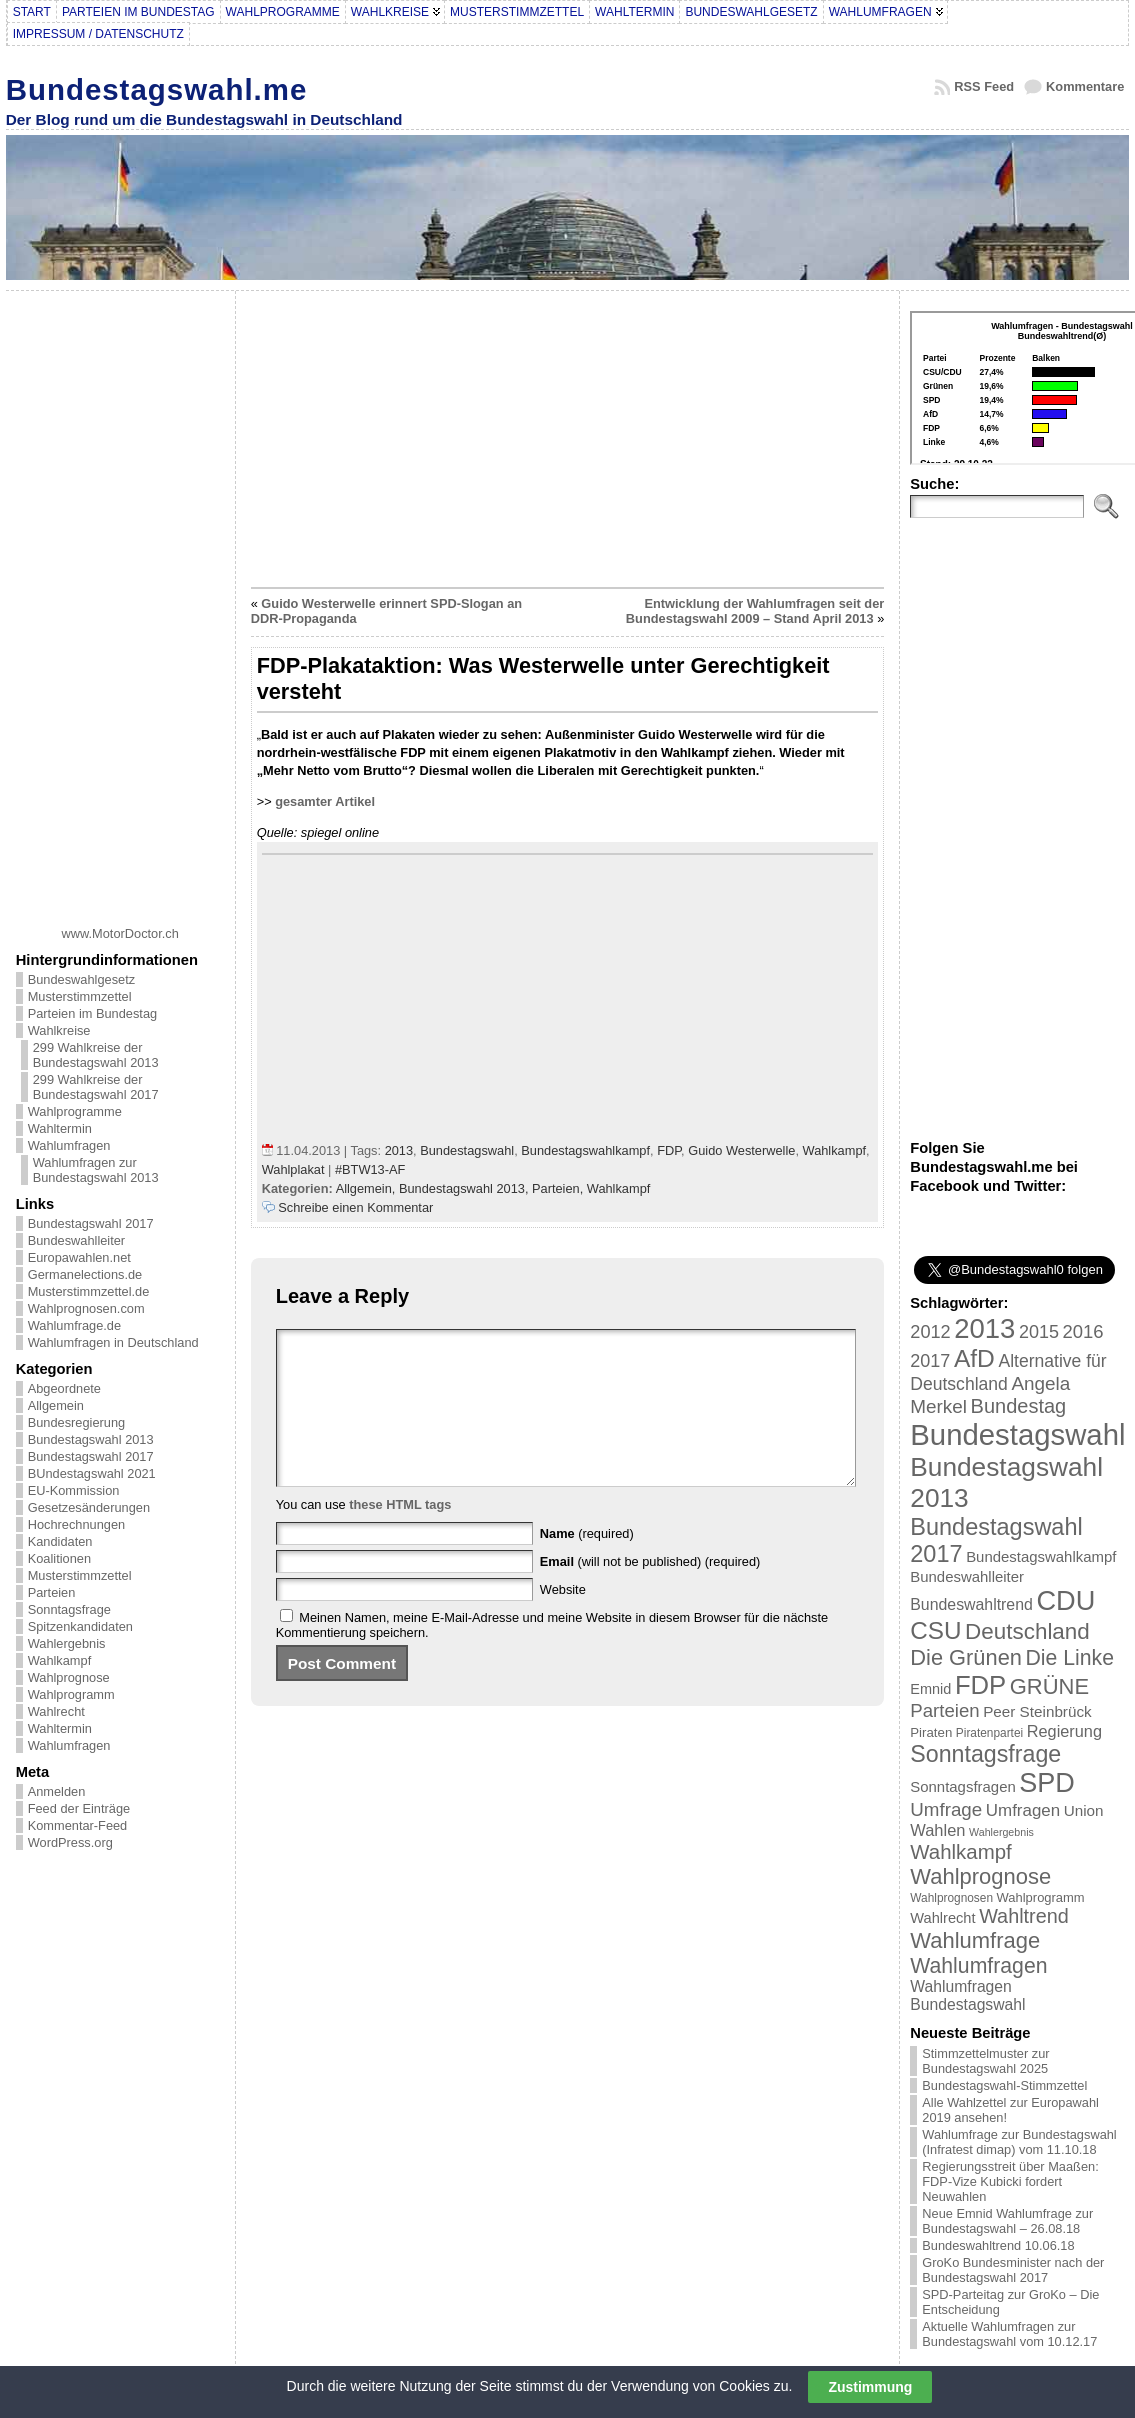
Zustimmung (870, 2387)
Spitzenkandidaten (80, 1626)
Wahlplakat (293, 1169)
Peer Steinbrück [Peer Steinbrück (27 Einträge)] (1037, 1711)
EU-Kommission (74, 1490)
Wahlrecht (56, 1711)
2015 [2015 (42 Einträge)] (1039, 1332)
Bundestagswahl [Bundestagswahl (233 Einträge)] (1017, 1434)
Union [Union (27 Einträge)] (1084, 1810)
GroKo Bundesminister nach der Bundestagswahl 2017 (1013, 2270)
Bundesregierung (76, 1422)
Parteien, (559, 1188)
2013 (399, 1150)
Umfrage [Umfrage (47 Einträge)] (946, 1809)
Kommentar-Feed (78, 1825)
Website (563, 1619)
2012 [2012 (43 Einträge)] (930, 1332)
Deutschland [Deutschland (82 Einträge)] (1027, 1631)
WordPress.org (70, 1842)
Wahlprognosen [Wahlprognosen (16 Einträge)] (951, 1898)
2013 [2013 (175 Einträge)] (984, 1328)
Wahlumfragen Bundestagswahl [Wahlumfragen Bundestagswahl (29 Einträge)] (967, 1995)
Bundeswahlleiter (76, 1240)
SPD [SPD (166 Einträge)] (1047, 1783)
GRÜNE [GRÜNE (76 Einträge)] (1049, 1686)
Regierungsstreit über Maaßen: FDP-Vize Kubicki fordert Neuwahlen (1010, 2181)
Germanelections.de (85, 1274)
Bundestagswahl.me (157, 89)
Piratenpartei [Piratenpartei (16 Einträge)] (989, 1733)
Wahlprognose (69, 1677)
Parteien (52, 1592)
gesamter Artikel (325, 801)
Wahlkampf (60, 1660)
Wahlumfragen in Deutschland (113, 1342)
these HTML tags (400, 1534)
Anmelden (57, 1791)
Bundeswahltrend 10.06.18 (998, 2245)
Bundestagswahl (467, 1150)
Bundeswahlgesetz (81, 979)
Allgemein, (367, 1188)
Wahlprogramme (75, 1111)
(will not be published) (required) (650, 1591)
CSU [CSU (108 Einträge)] (935, 1630)
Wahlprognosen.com (86, 1308)
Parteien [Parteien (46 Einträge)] (944, 1710)
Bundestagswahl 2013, (465, 1188)
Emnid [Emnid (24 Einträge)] (930, 1689)
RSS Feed (984, 86)
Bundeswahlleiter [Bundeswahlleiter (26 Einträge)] (967, 1576)
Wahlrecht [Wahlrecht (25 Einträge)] (942, 1918)
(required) (587, 1563)
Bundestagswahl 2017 (91, 1223)
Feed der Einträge (79, 1808)
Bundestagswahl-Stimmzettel (1004, 2085)
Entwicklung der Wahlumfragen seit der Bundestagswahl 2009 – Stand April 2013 (755, 611)
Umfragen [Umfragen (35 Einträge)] (1023, 1810)
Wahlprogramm (71, 1694)
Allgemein (56, 1405)
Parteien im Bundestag (92, 1013)
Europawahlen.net (79, 1257)
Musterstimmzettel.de (89, 1291)
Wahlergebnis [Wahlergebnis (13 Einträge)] (1001, 1832)
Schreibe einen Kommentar (355, 1207)
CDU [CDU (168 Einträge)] (1065, 1600)
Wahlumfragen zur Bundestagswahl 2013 (96, 1170)
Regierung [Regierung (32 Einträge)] (1064, 1731)
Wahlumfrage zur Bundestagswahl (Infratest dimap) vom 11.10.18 (1019, 2142)
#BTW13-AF (370, 1169)
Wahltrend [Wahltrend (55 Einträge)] (1024, 1916)
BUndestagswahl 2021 (92, 1473)
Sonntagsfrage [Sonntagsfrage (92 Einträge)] (985, 1754)
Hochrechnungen (76, 1524)
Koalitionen (59, 1558)
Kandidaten (60, 1541)
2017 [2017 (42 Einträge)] (930, 1361)
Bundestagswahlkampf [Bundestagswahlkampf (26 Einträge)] (1041, 1556)
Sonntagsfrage (69, 1609)
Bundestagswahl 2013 (91, 1439)
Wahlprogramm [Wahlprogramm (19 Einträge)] (1041, 1897)
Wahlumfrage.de (74, 1325)
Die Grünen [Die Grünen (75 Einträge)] (966, 1657)
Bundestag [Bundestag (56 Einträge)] (1019, 1406)
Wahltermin (60, 1128)
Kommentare (1085, 86)
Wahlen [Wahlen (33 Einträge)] (937, 1830)
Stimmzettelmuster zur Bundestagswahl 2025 (985, 2061)
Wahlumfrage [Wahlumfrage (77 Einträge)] (975, 1940)
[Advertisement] (120, 601)
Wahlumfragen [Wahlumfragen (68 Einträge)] (978, 1965)
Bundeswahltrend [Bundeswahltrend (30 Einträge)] (971, 1604)
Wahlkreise (59, 1030)
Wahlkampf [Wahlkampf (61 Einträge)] (960, 1851)
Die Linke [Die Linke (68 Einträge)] (1069, 1657)
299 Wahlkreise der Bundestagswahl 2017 (96, 1087)
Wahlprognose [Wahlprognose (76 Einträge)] (980, 1876)
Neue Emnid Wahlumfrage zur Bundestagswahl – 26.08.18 (1007, 2221)
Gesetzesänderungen (89, 1507)
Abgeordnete (64, 1388)
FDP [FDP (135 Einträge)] (980, 1685)
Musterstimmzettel (80, 996)
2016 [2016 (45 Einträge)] (1083, 1331)
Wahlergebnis (67, 1643)
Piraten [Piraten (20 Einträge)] (931, 1732)
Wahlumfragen (69, 1145)
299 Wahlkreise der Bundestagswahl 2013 (96, 1055)
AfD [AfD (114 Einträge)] (974, 1358)
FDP (669, 1150)
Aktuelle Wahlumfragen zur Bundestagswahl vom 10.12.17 (1009, 2334)
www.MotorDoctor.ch (120, 933)
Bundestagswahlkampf (585, 1150)
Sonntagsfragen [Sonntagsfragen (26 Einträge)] (962, 1786)
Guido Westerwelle (741, 1150)
